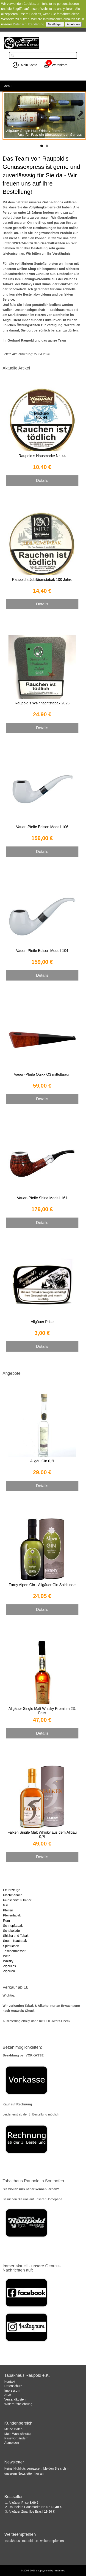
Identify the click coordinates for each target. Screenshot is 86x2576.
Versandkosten (15, 2399)
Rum (6, 1920)
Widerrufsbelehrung (18, 2404)
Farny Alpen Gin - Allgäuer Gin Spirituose (42, 1585)
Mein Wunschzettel (17, 2434)
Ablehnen (73, 24)
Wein (6, 1956)
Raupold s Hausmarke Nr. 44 (42, 456)
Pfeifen (8, 1910)
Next (80, 118)
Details (42, 480)
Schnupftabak (13, 1925)
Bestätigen (55, 24)
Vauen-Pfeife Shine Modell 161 (42, 1198)
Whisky (8, 1961)
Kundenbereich (18, 2423)
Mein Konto (29, 65)
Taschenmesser (14, 1951)
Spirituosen (11, 1946)
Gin (5, 1905)
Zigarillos (9, 1966)
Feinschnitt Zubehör (17, 1900)
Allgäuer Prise (42, 1322)
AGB (7, 2395)
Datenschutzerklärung (28, 24)
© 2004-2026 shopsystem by (43, 2570)
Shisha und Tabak (15, 1935)
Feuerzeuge (11, 1890)
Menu (7, 86)
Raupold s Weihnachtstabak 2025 (42, 703)
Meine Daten (13, 2429)
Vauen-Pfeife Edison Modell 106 (42, 827)
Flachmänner (12, 1895)
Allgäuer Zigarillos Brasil (26, 2511)
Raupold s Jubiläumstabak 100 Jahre (42, 580)
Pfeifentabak (12, 1915)
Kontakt (9, 2381)
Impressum (12, 2390)
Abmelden (11, 2442)
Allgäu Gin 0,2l (42, 1461)
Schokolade (11, 1930)
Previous (9, 118)
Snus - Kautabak (15, 1941)
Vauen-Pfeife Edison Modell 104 (42, 951)
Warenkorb (59, 65)
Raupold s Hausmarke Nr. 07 (30, 2507)
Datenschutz (13, 2386)
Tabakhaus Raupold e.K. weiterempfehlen (34, 2541)
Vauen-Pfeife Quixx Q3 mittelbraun (42, 1074)
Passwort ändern (16, 2438)
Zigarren (9, 1971)
